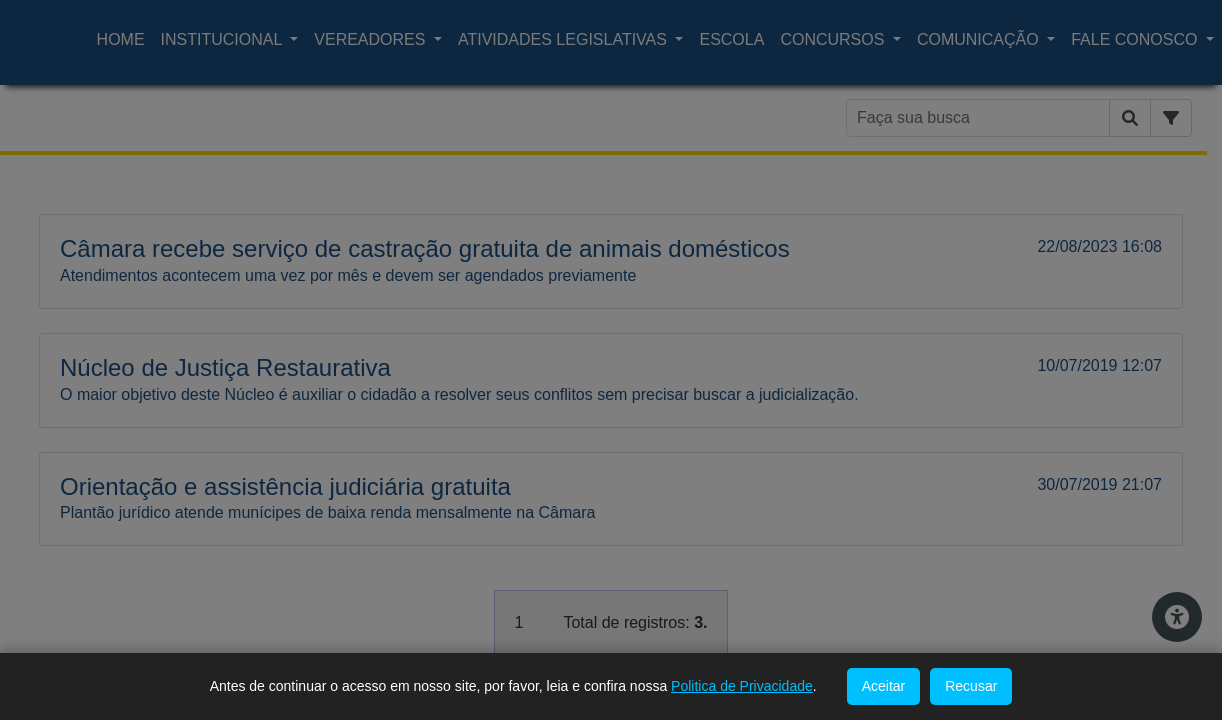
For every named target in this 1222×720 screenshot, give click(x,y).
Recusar (971, 686)
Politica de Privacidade (742, 686)
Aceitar (884, 686)
